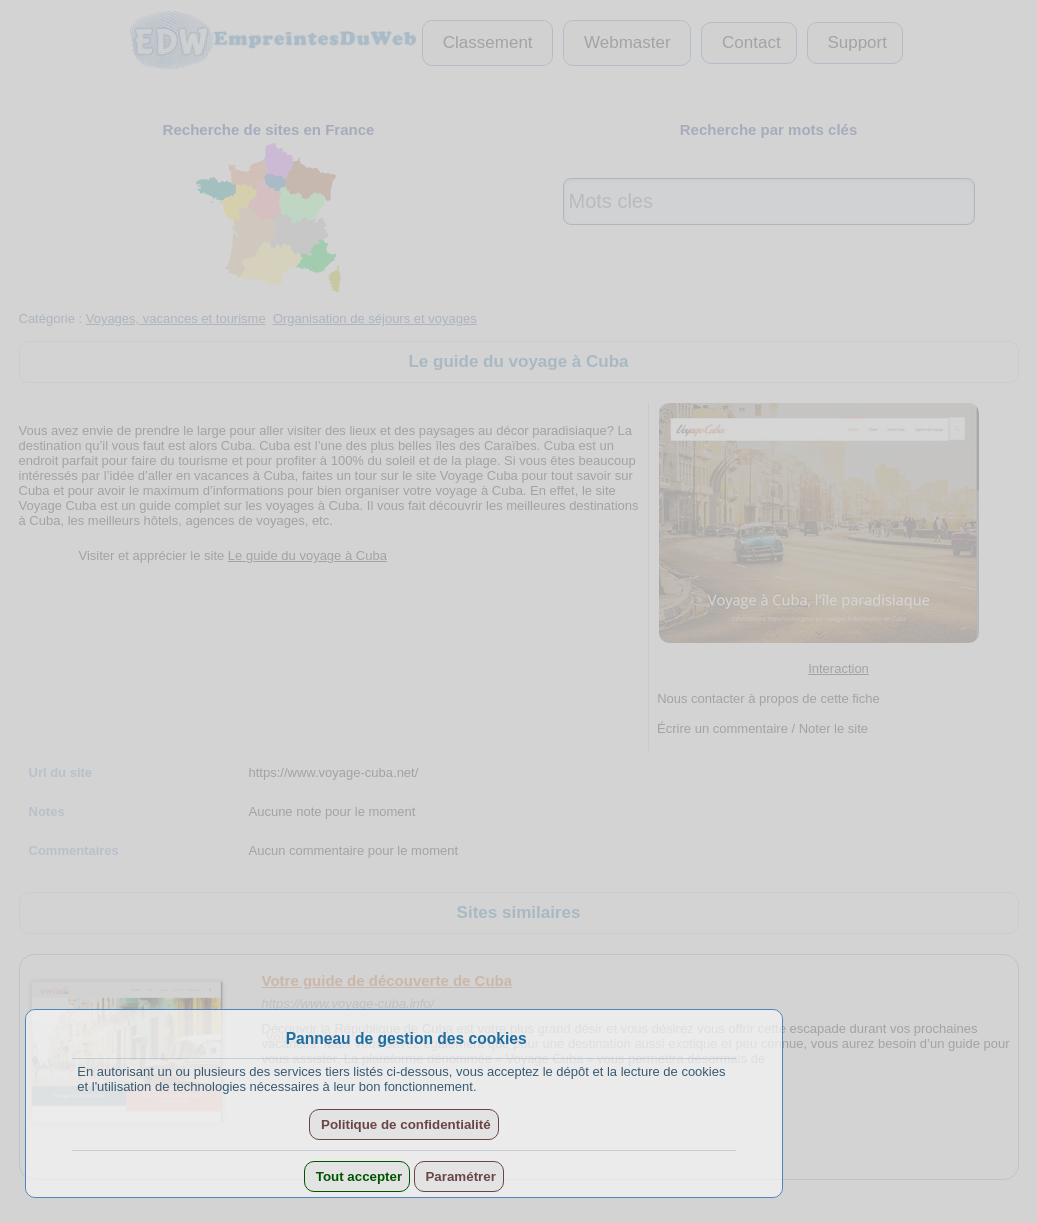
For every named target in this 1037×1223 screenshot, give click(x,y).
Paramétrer (459, 1176)
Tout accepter (357, 1176)
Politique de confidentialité (403, 1124)
